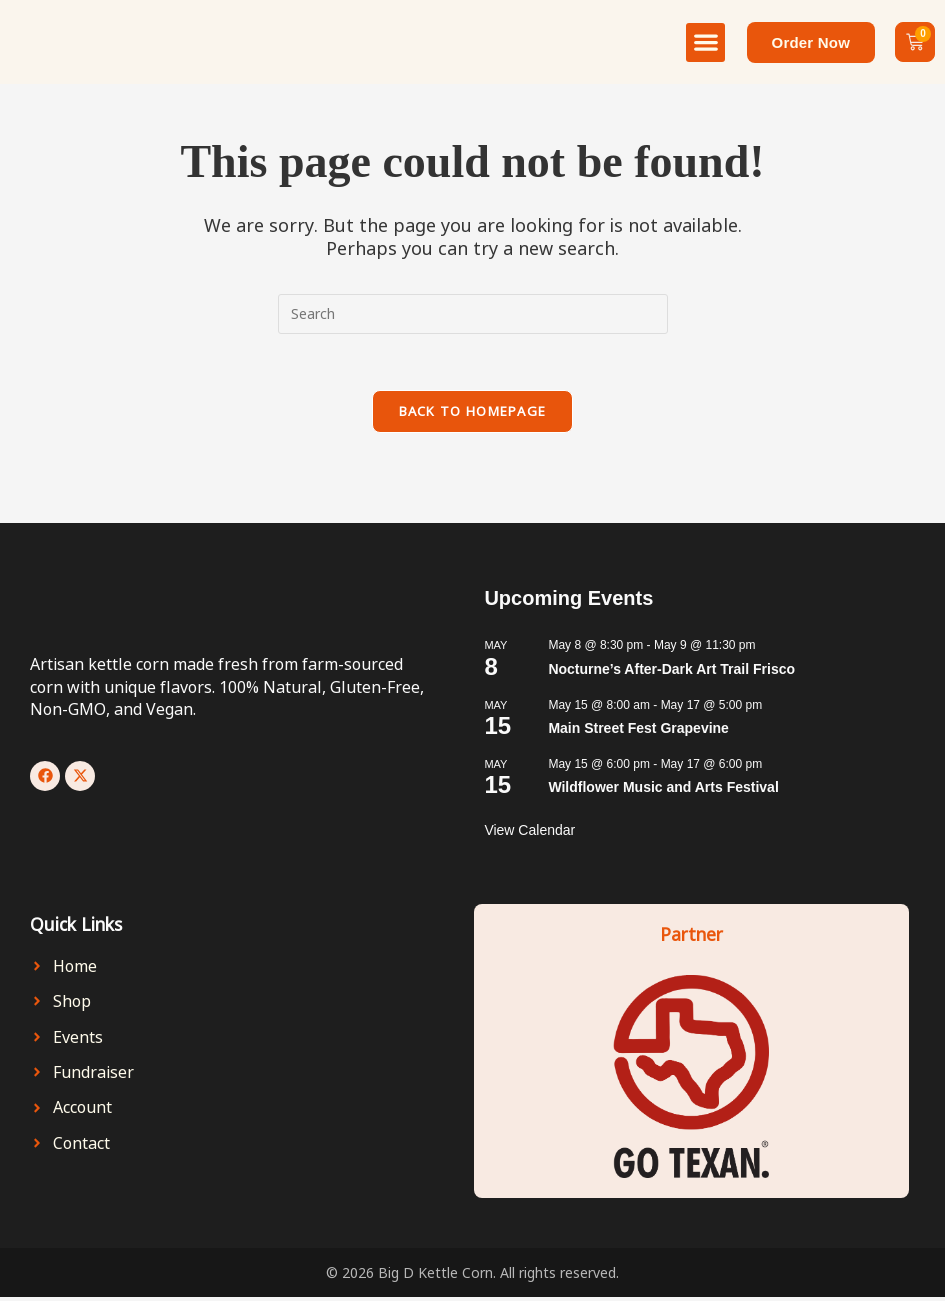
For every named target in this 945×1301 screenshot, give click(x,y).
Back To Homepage (473, 415)
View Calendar (529, 834)
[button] (705, 42)
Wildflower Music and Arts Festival (663, 791)
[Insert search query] (473, 314)
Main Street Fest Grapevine (638, 732)
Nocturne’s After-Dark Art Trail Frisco (671, 673)
